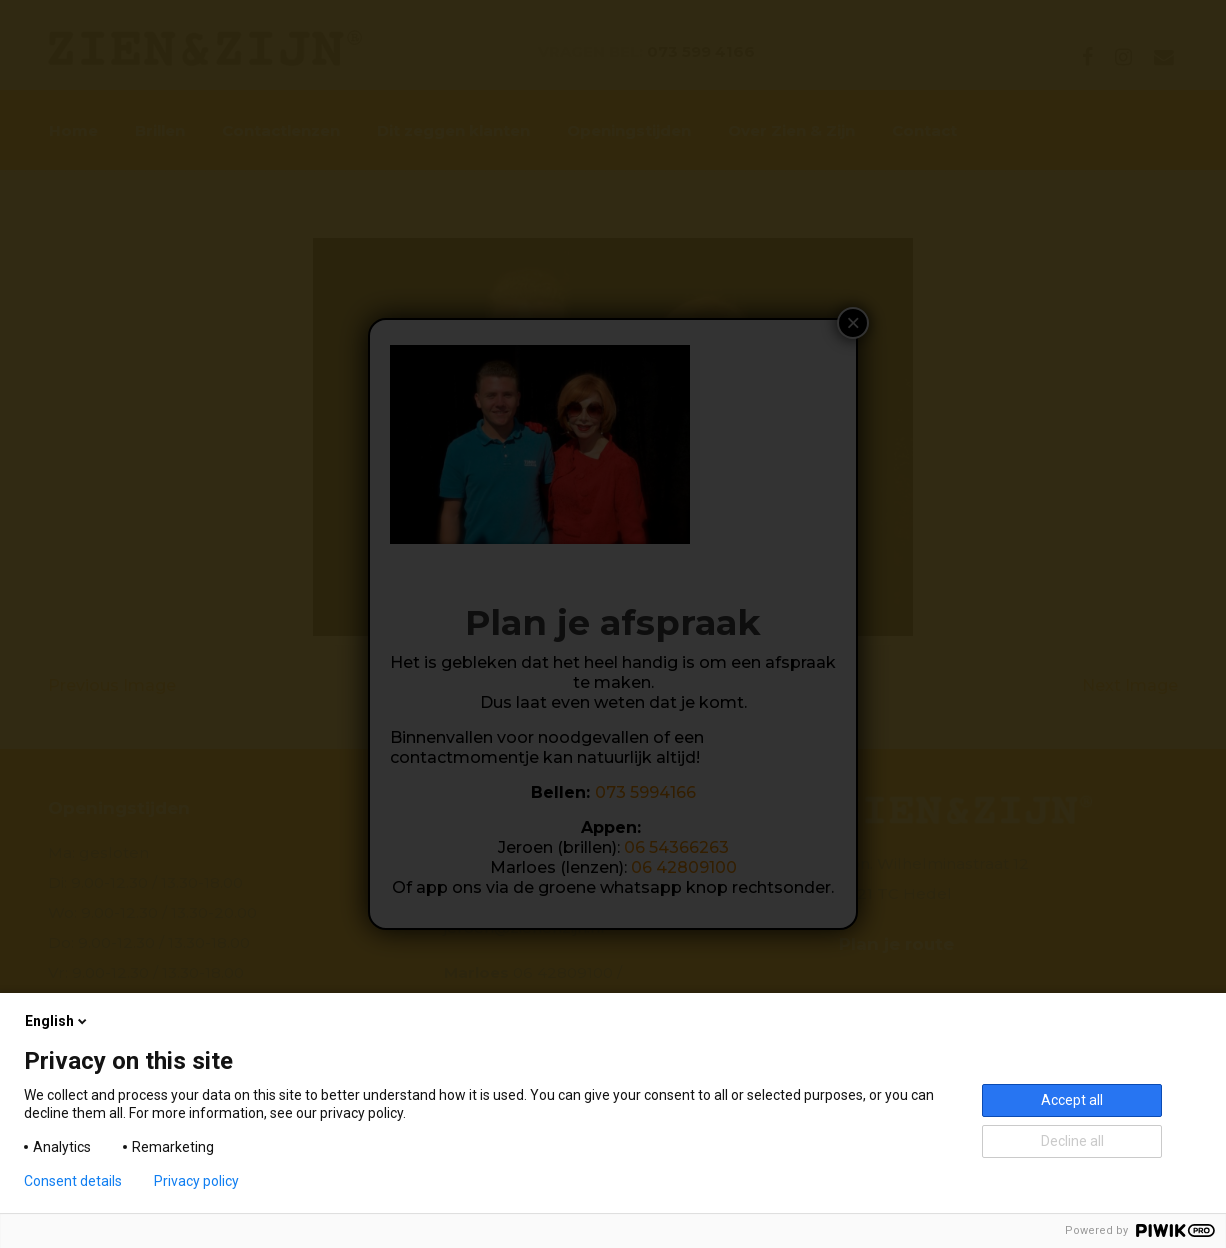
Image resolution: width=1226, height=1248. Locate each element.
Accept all (1072, 1100)
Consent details (73, 1181)
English (57, 1021)
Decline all (1072, 1141)
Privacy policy (196, 1181)
